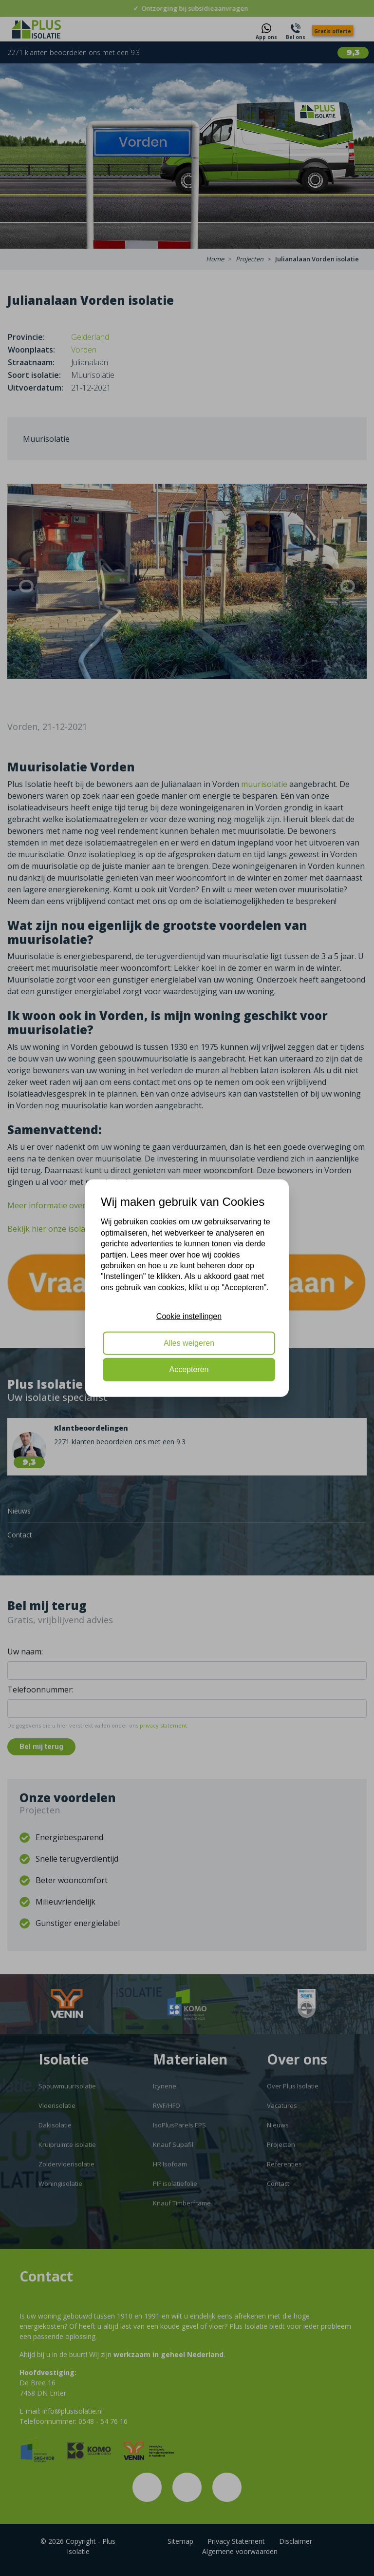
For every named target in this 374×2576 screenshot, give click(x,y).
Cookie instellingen (189, 1316)
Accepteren (189, 1369)
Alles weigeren (189, 1342)
